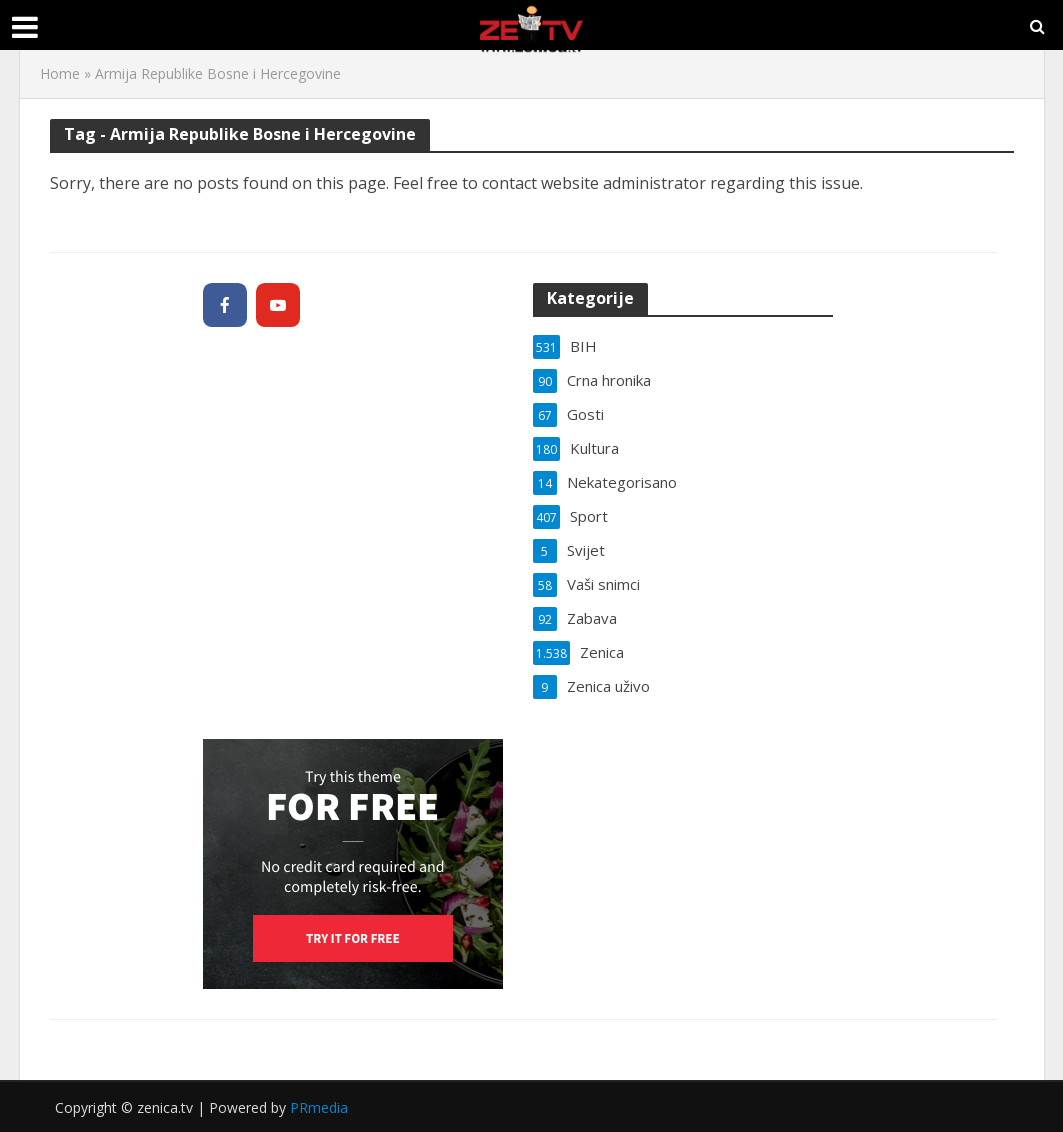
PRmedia (319, 1107)
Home (60, 73)
